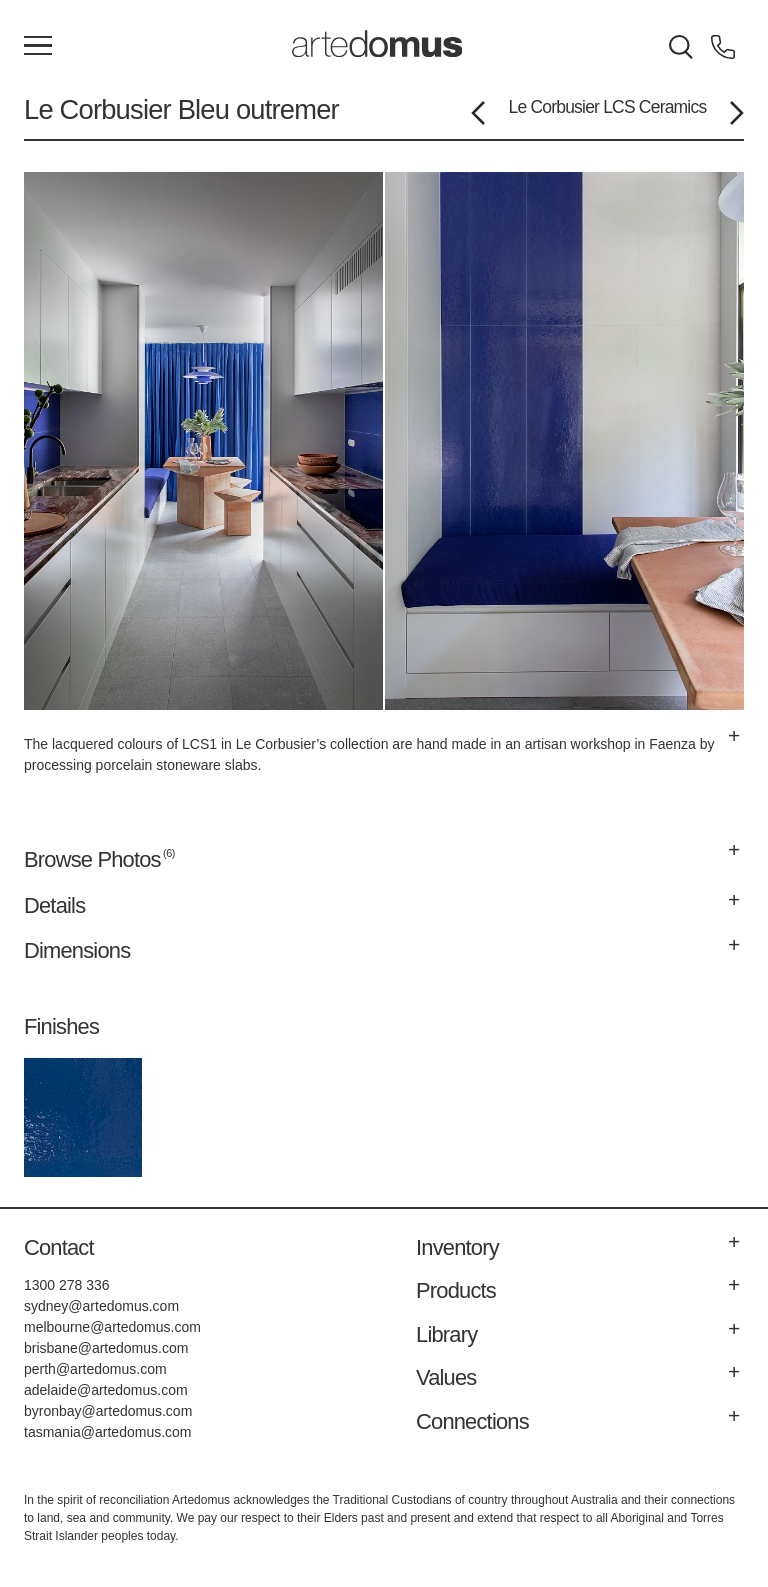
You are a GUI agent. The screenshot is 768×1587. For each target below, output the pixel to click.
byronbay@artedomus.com (108, 1411)
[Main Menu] (38, 47)
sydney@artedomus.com (101, 1306)
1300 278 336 (67, 1285)
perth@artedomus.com (95, 1369)
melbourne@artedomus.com (112, 1327)
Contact (59, 1247)
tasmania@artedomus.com (108, 1432)
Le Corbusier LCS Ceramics (608, 107)
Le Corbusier (101, 109)
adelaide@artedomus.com (106, 1390)
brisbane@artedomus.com (106, 1348)
